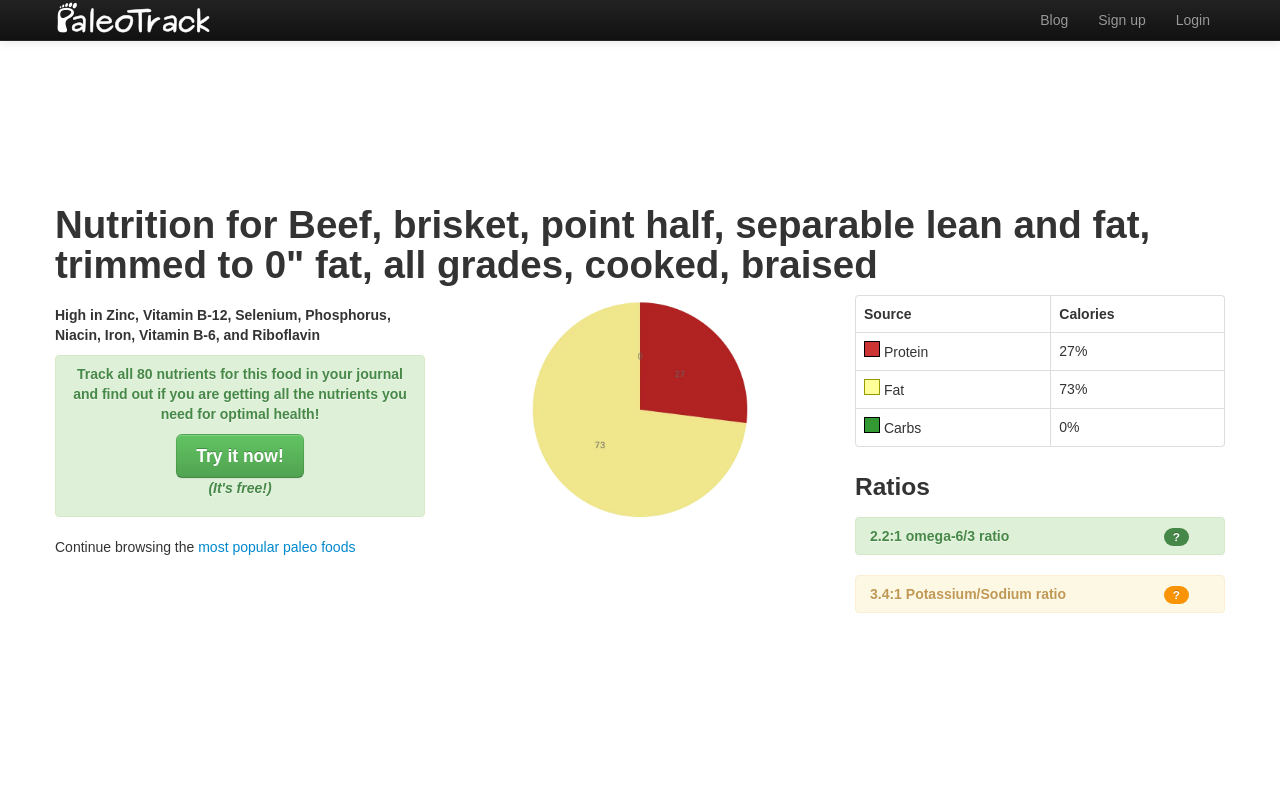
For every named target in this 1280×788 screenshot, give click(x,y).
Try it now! (240, 456)
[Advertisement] (640, 105)
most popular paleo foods (276, 547)
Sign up (1121, 20)
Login (1193, 20)
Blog (1054, 20)
